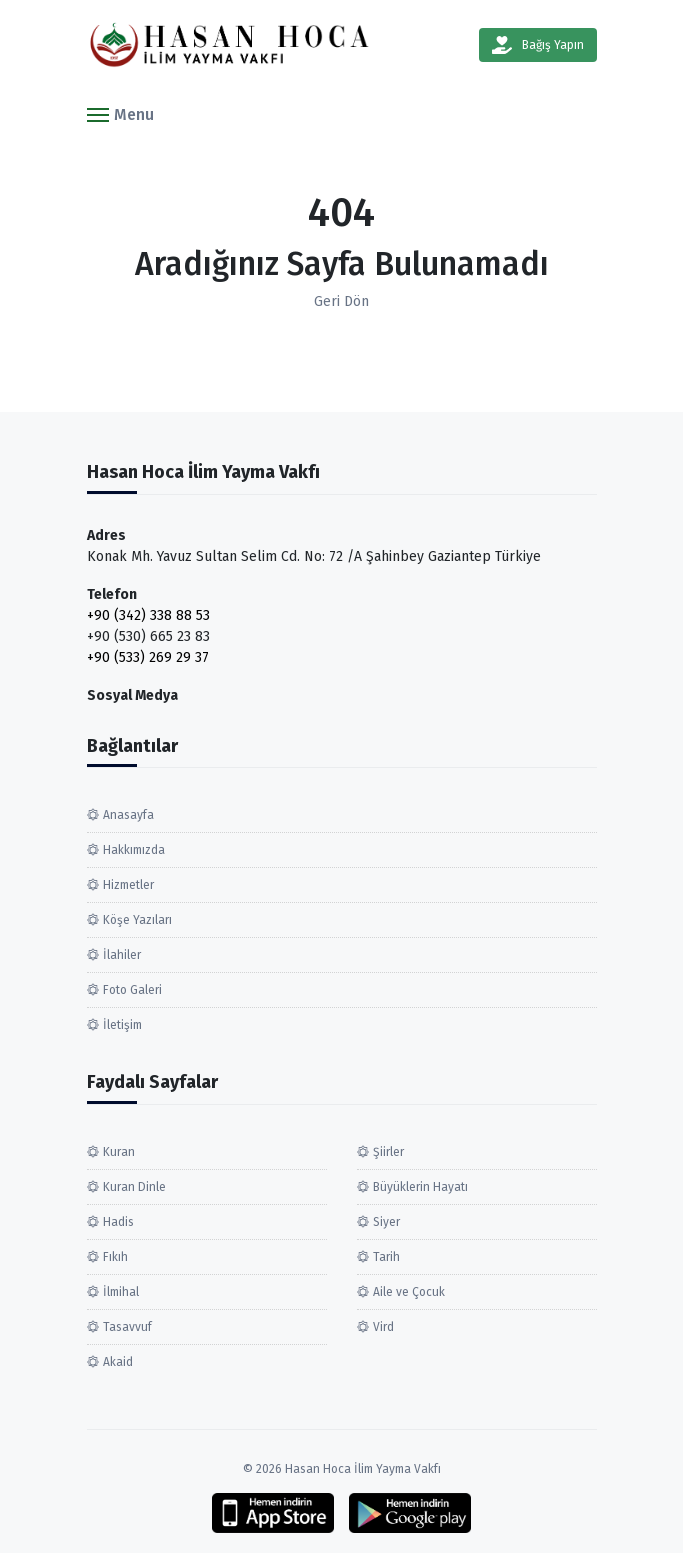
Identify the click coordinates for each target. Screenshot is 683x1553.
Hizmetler (128, 885)
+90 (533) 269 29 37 (148, 657)
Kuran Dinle (134, 1187)
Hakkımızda (134, 850)
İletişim (122, 1025)
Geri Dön (341, 301)
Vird (383, 1327)
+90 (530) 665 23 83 (148, 636)
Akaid (118, 1362)
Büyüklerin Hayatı (420, 1187)
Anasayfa (128, 815)
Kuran (119, 1152)
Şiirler (388, 1152)
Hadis (118, 1222)
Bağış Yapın (538, 45)
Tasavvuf (127, 1327)
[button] (120, 113)
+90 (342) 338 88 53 (148, 615)
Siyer (386, 1222)
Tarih (386, 1257)
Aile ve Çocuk (409, 1292)
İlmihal (121, 1292)
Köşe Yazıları (137, 920)
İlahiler (122, 955)
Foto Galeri (132, 990)
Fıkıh (115, 1257)
